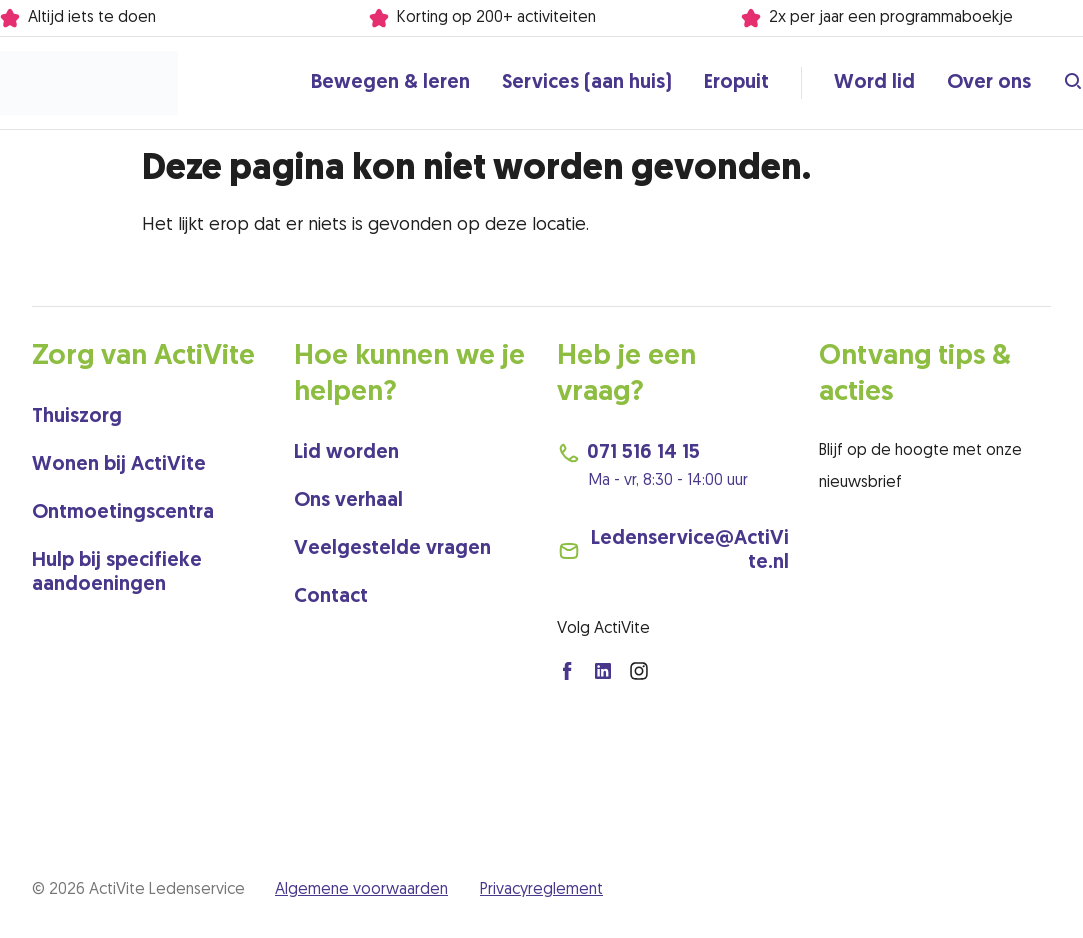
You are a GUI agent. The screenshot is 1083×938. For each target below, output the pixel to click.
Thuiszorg (77, 417)
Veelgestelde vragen (392, 549)
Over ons (989, 83)
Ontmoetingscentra (123, 513)
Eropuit (736, 83)
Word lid (874, 83)
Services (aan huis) (587, 83)
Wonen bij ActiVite (119, 465)
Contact (331, 597)
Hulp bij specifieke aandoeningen (117, 573)
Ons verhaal (348, 501)
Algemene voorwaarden (361, 890)
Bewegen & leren (390, 83)
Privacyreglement (541, 890)
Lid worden (346, 453)
